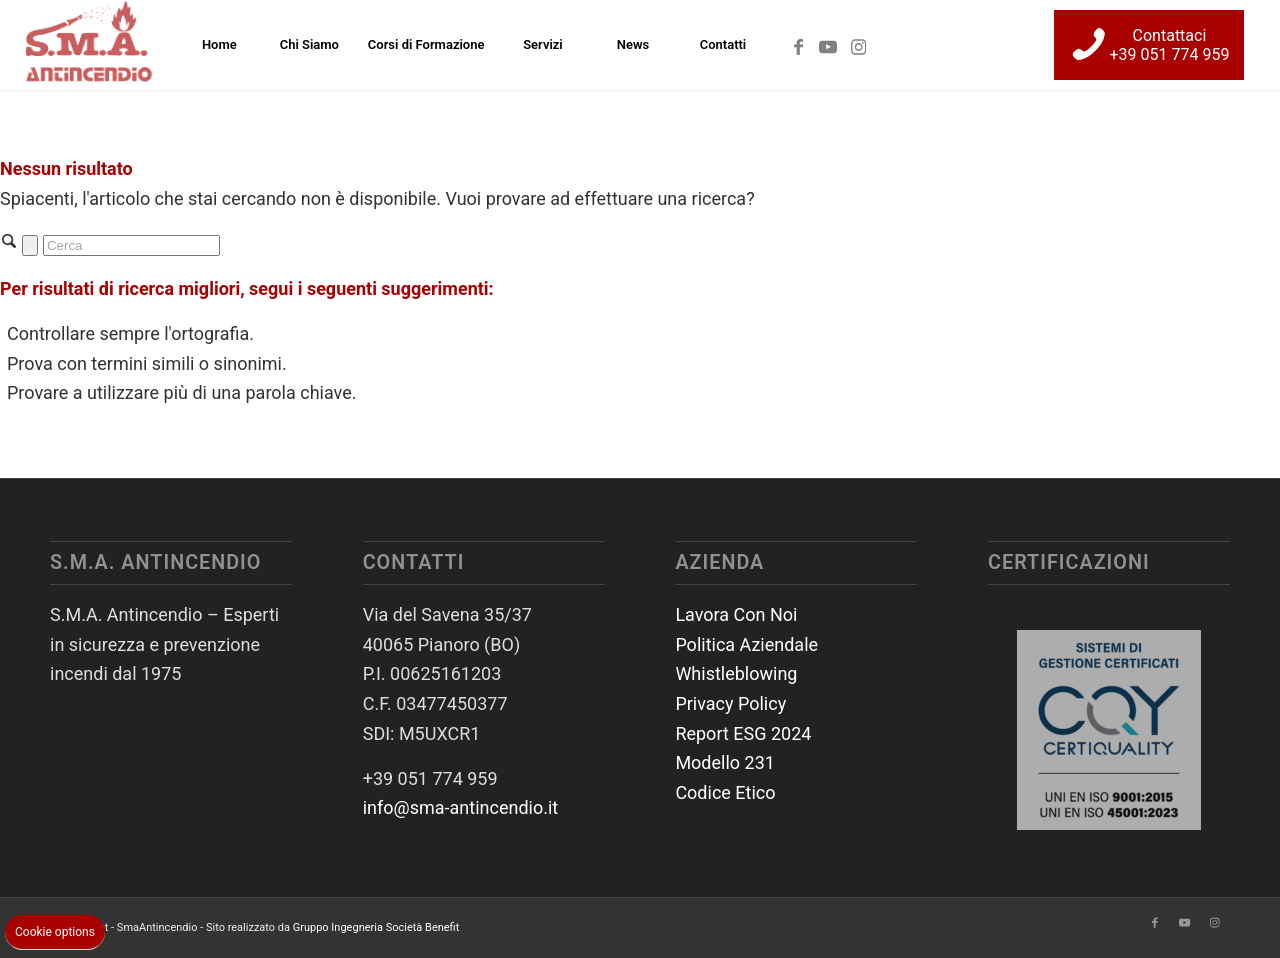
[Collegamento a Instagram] (858, 44)
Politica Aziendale (746, 644)
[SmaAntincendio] (90, 45)
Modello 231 (725, 762)
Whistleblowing (736, 673)
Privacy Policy (730, 703)
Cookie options (55, 932)
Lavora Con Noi (736, 614)
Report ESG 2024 (743, 733)
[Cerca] (131, 245)
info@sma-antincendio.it (461, 807)
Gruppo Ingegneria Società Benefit (376, 927)
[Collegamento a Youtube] (828, 44)
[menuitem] (219, 45)
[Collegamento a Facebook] (798, 44)
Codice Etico (725, 792)
